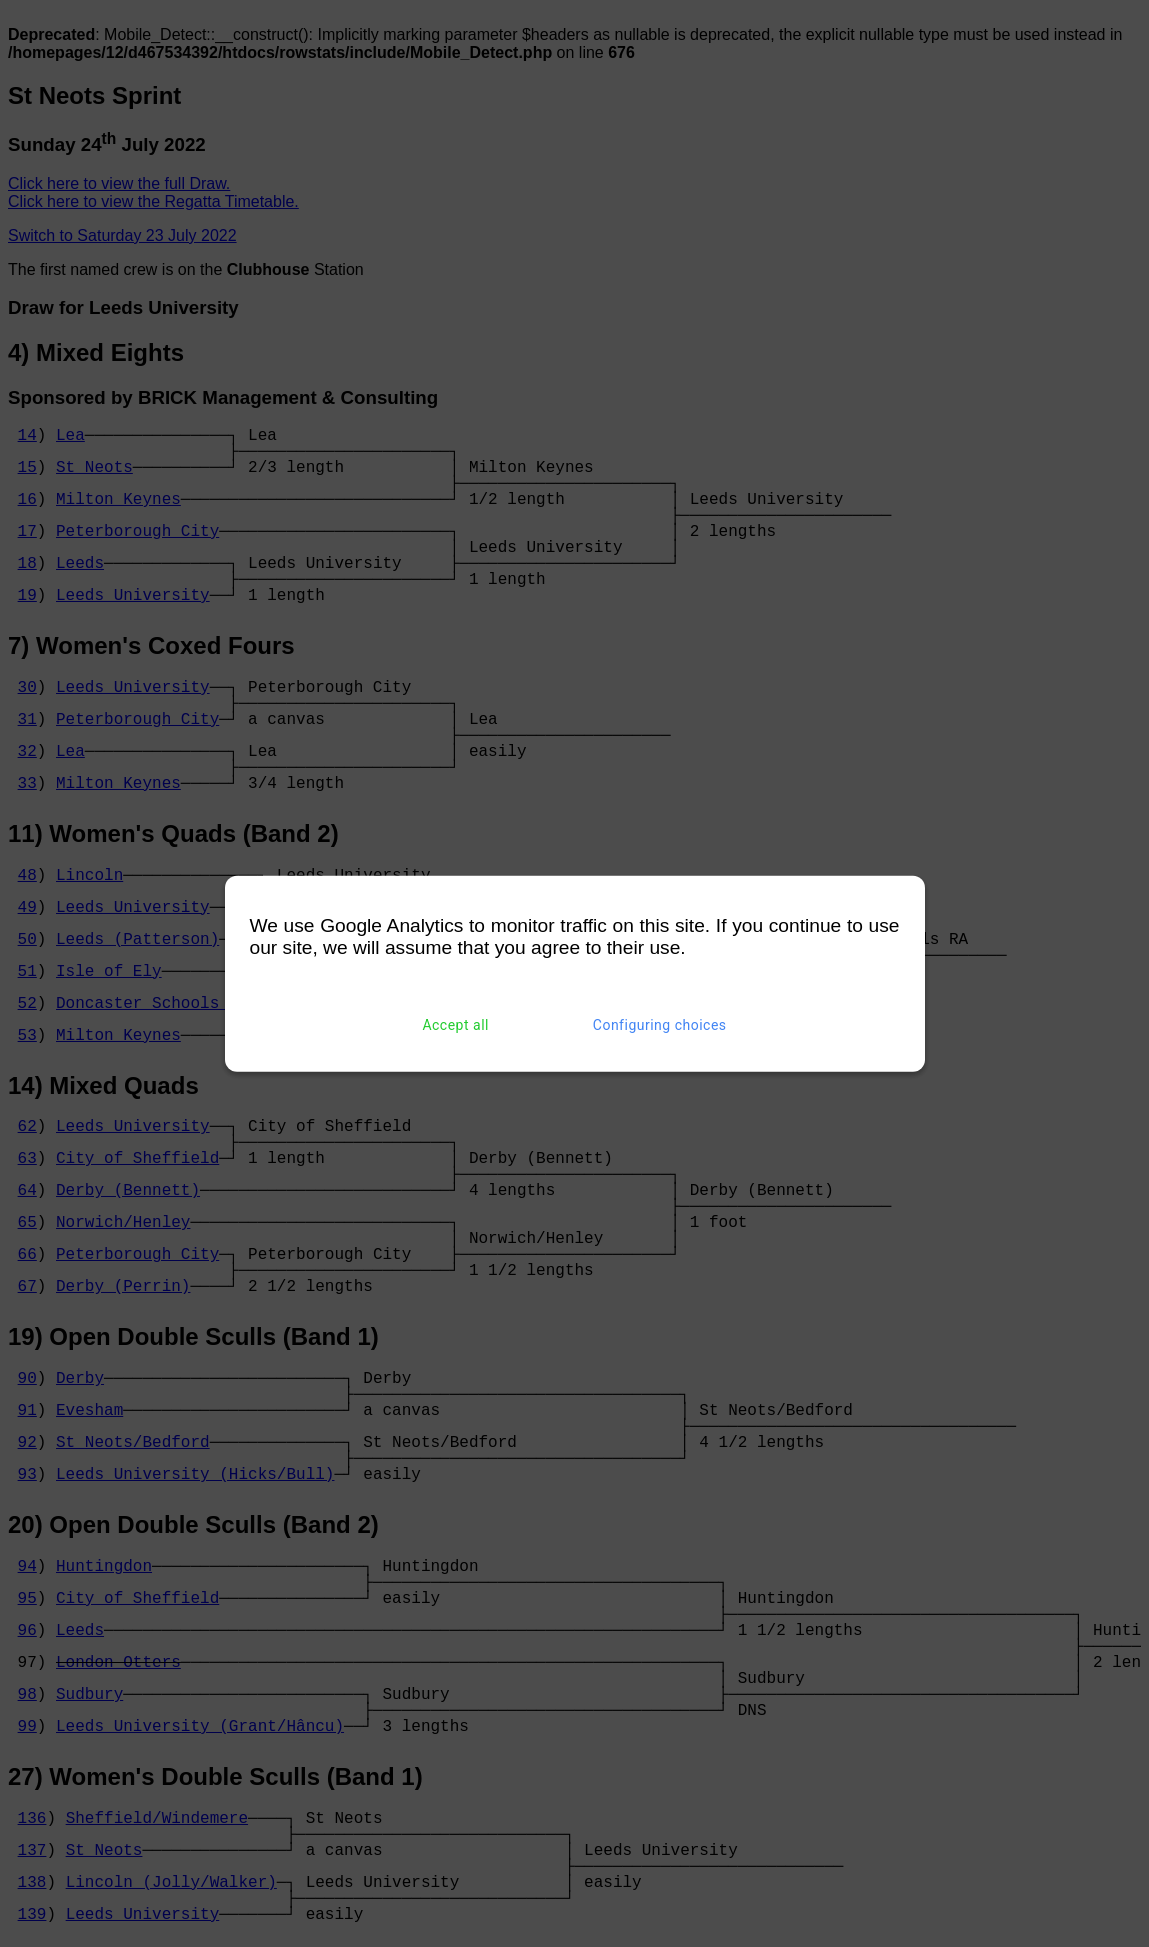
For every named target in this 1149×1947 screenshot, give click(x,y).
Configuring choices (660, 1025)
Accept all (455, 1025)
